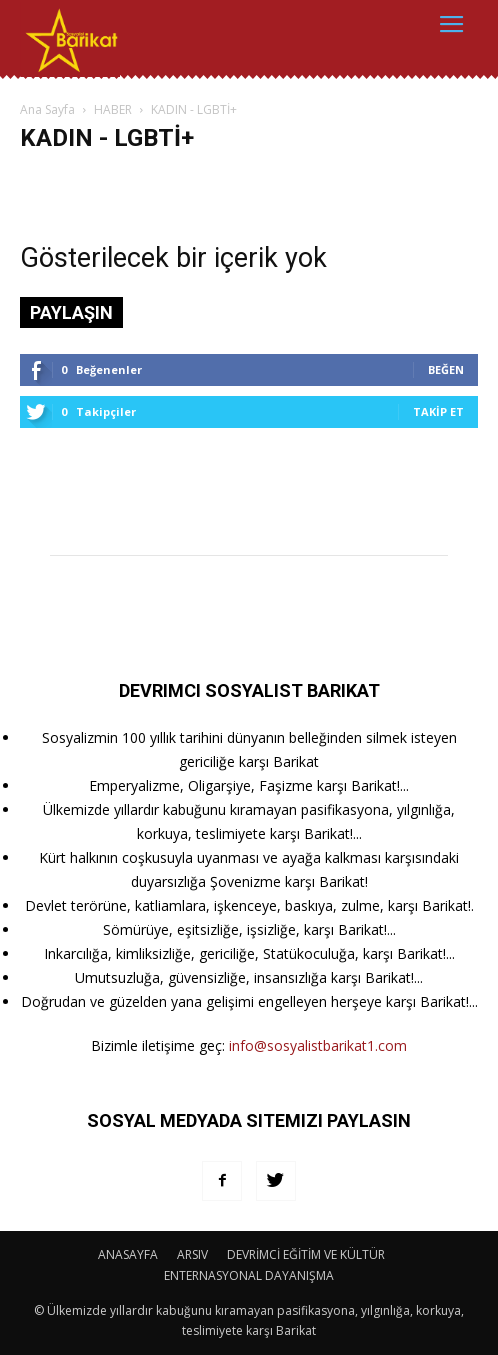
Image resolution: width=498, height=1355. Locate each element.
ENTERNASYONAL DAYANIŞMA (249, 1275)
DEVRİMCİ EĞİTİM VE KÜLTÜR (306, 1254)
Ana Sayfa (47, 109)
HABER (113, 109)
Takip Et (438, 411)
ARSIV (192, 1254)
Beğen (446, 369)
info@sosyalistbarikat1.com (318, 1045)
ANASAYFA (128, 1254)
